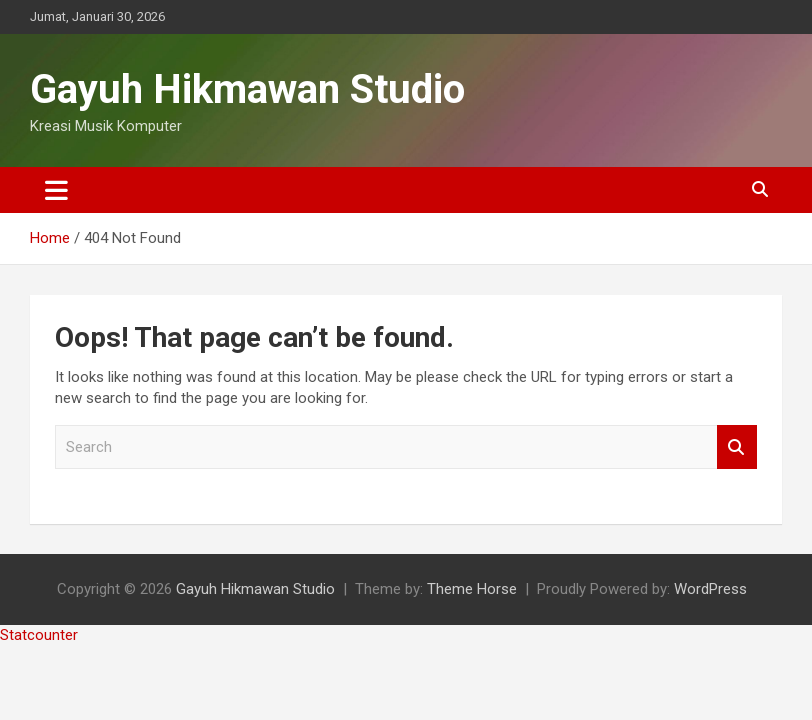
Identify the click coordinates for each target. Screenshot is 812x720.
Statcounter (39, 635)
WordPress (710, 589)
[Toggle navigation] (56, 190)
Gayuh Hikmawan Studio (247, 89)
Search (737, 447)
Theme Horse (472, 589)
